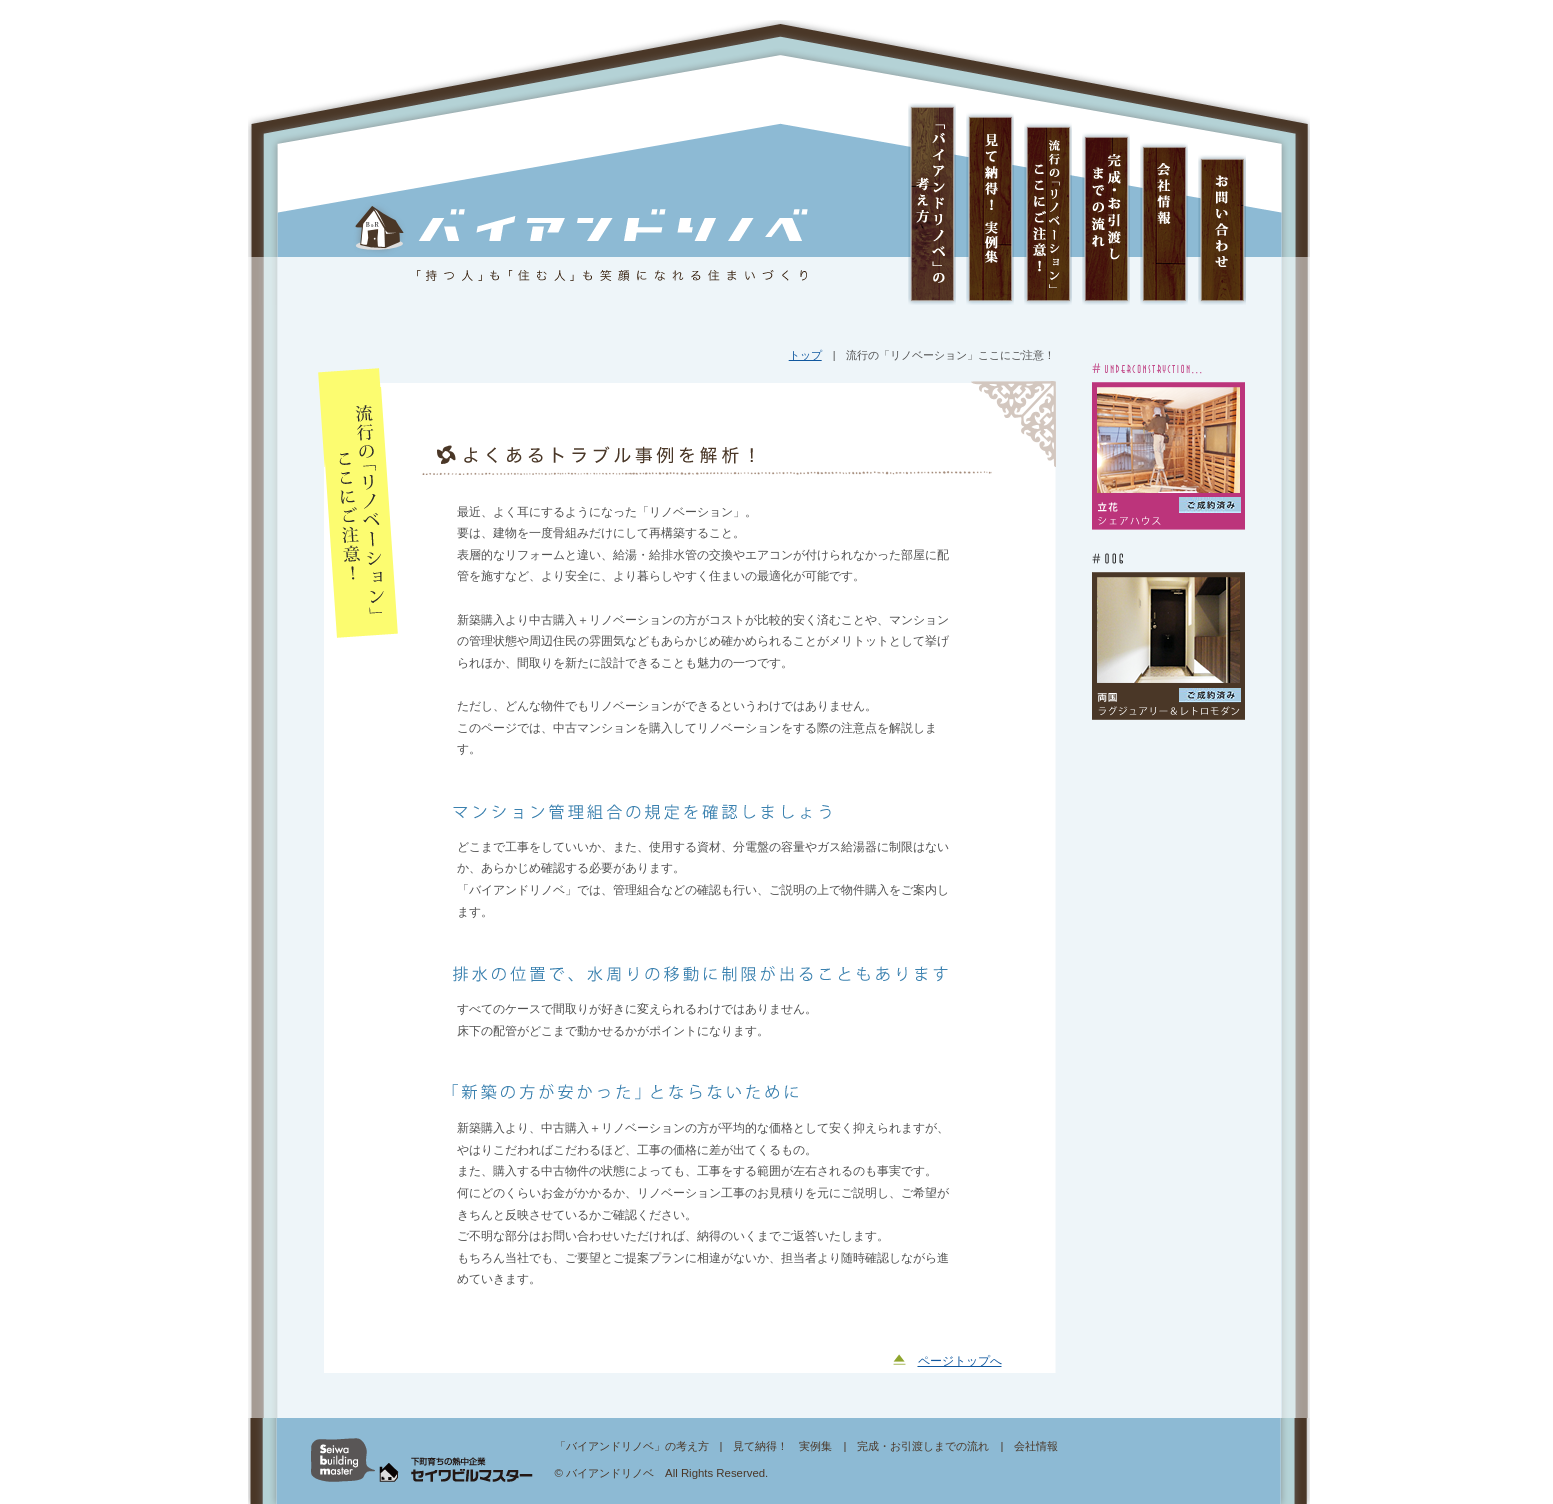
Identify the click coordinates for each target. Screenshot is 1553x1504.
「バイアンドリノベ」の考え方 (932, 204)
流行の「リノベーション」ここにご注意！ (1048, 204)
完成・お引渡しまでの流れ (1106, 204)
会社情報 (1164, 204)
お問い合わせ (1222, 204)
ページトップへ (960, 1361)
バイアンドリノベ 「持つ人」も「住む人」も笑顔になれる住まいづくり (583, 244)
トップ (805, 355)
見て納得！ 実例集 (990, 204)
